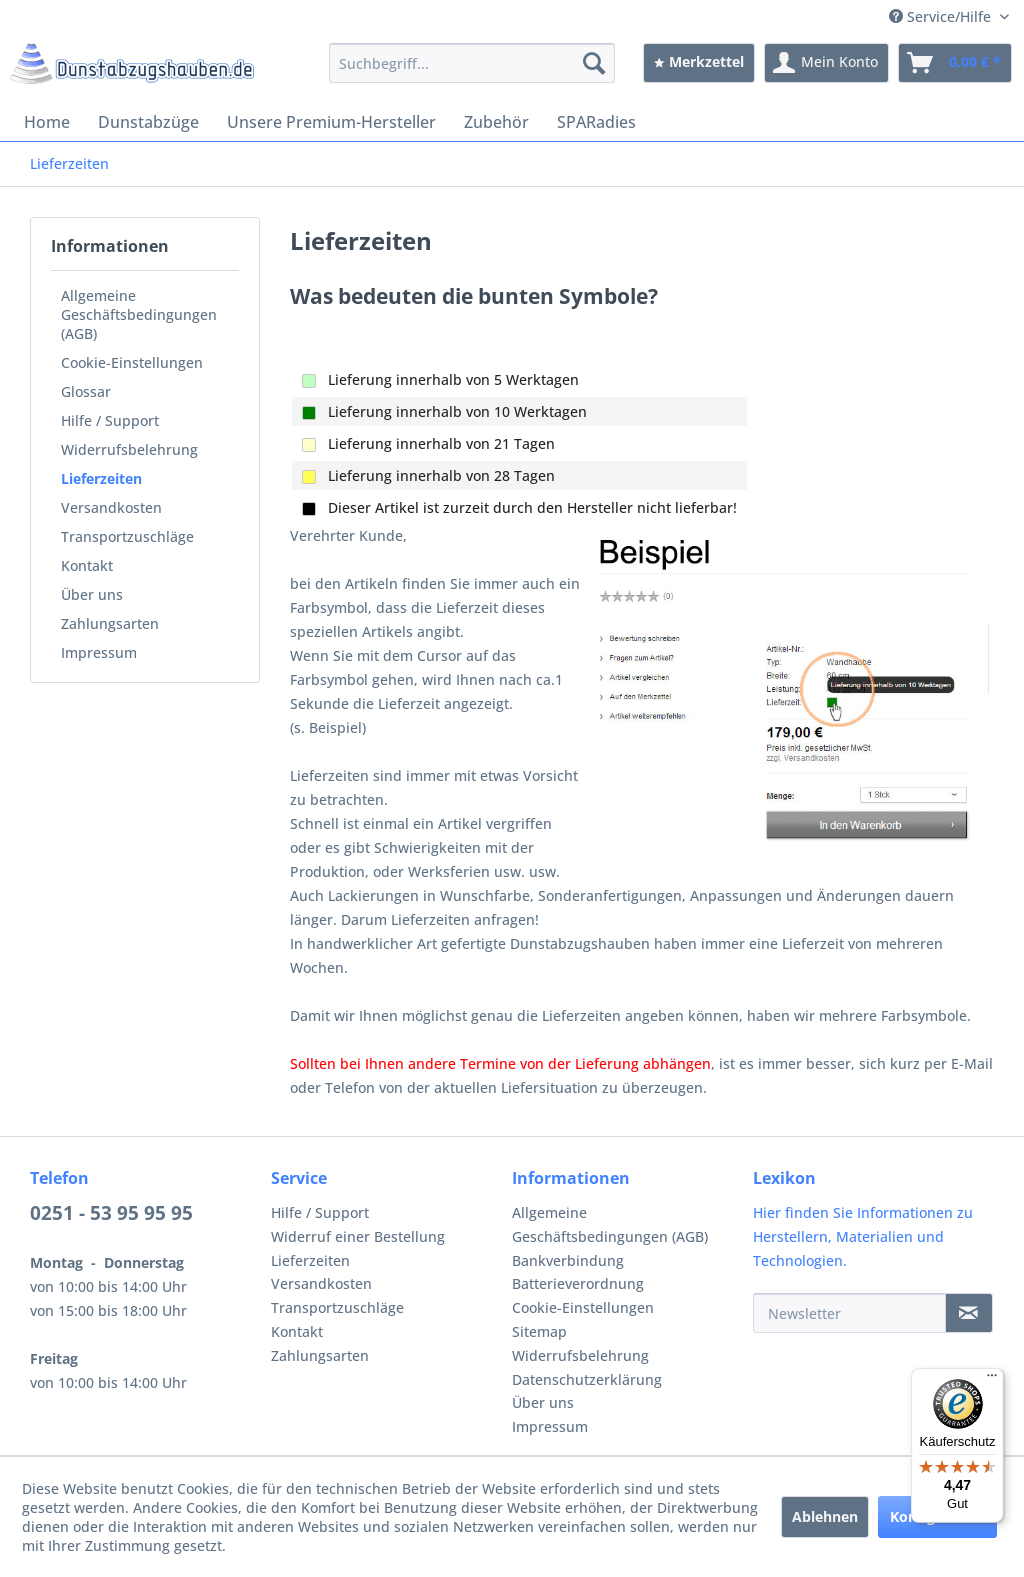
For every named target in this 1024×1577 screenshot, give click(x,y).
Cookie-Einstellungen (132, 362)
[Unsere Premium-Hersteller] (331, 122)
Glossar (86, 391)
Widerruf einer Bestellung (358, 1236)
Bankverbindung (568, 1260)
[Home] (47, 122)
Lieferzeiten (101, 478)
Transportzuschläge (127, 536)
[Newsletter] (849, 1313)
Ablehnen (825, 1516)
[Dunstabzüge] (148, 122)
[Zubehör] (496, 122)
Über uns (92, 594)
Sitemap (539, 1331)
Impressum (99, 652)
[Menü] (992, 1380)
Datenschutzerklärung (587, 1379)
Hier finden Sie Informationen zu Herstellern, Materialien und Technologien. (863, 1236)
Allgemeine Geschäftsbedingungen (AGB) (139, 314)
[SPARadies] (596, 122)
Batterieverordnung (578, 1283)
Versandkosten (111, 507)
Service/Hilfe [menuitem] (942, 16)
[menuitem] (472, 63)
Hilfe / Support (110, 420)
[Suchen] (594, 63)
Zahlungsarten (110, 623)
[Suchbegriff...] (472, 63)
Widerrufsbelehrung (129, 449)
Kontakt (87, 565)
